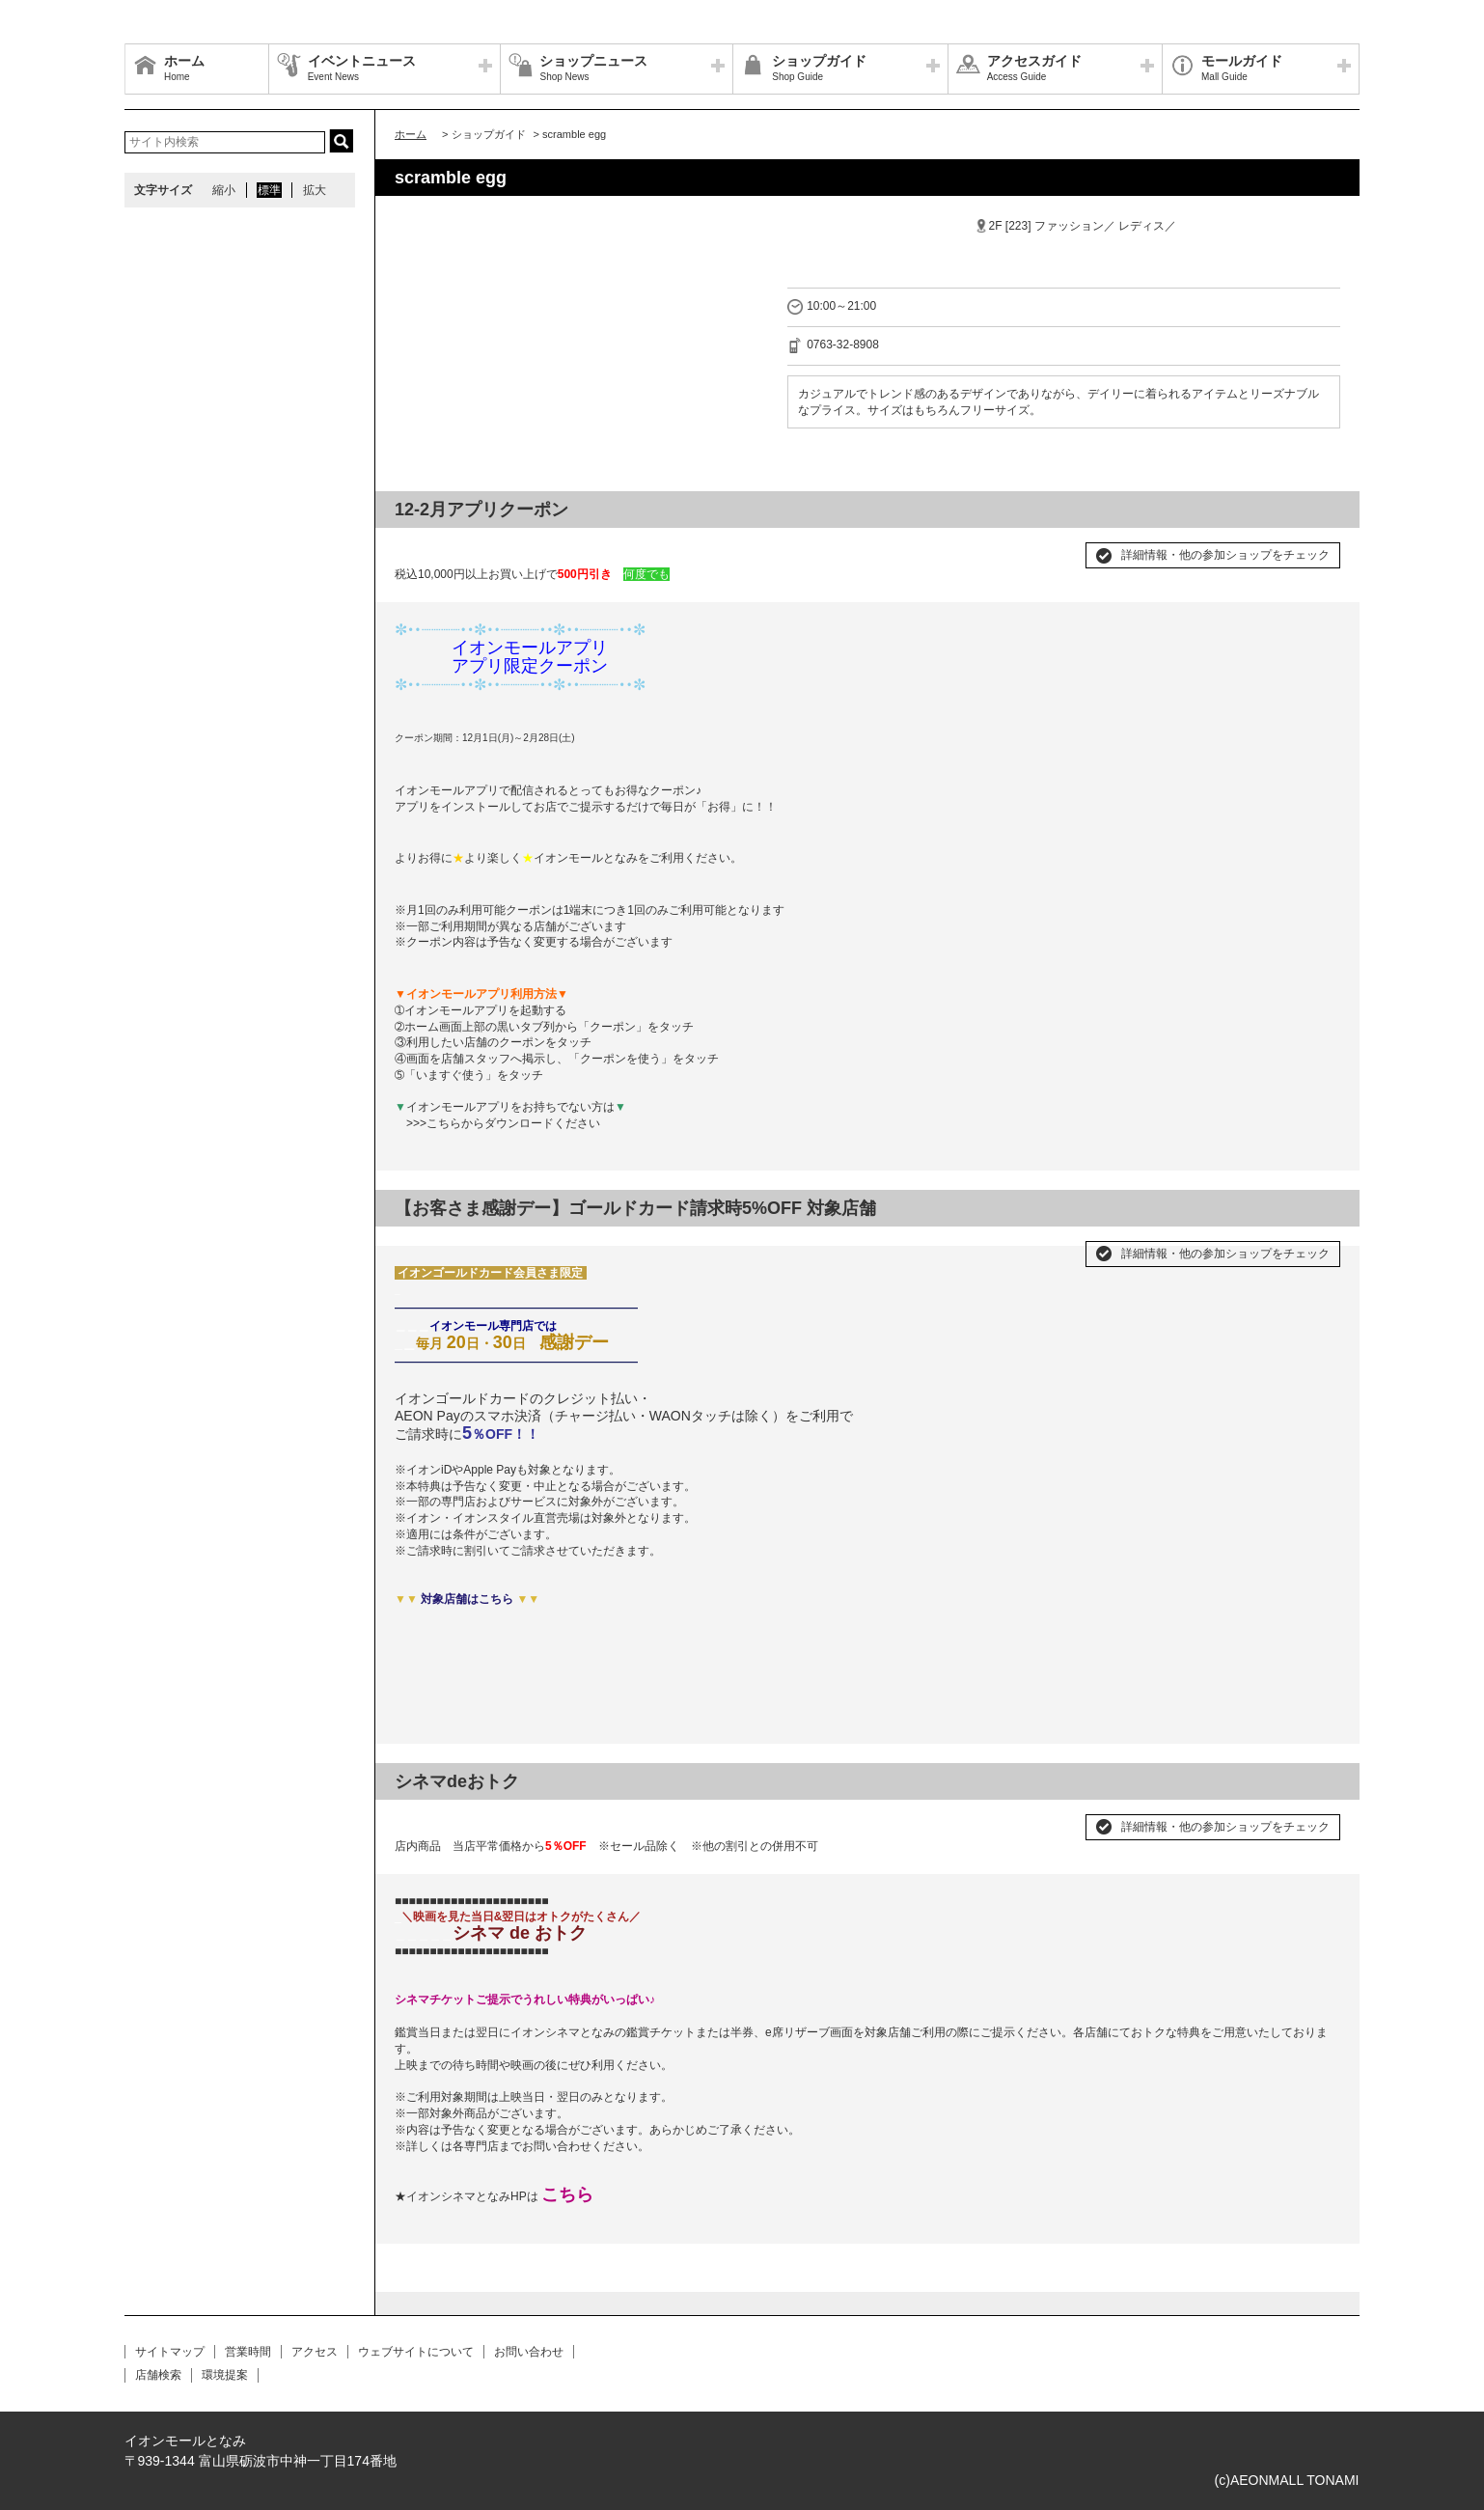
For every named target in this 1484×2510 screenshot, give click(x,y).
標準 (269, 190)
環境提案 (225, 2375)
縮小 (223, 190)
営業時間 (248, 2351)
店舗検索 (158, 2375)
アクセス (314, 2351)
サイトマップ (170, 2351)
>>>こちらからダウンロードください (503, 1123)
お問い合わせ (528, 2351)
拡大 (314, 190)
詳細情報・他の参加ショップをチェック (1225, 555)
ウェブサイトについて (416, 2351)
